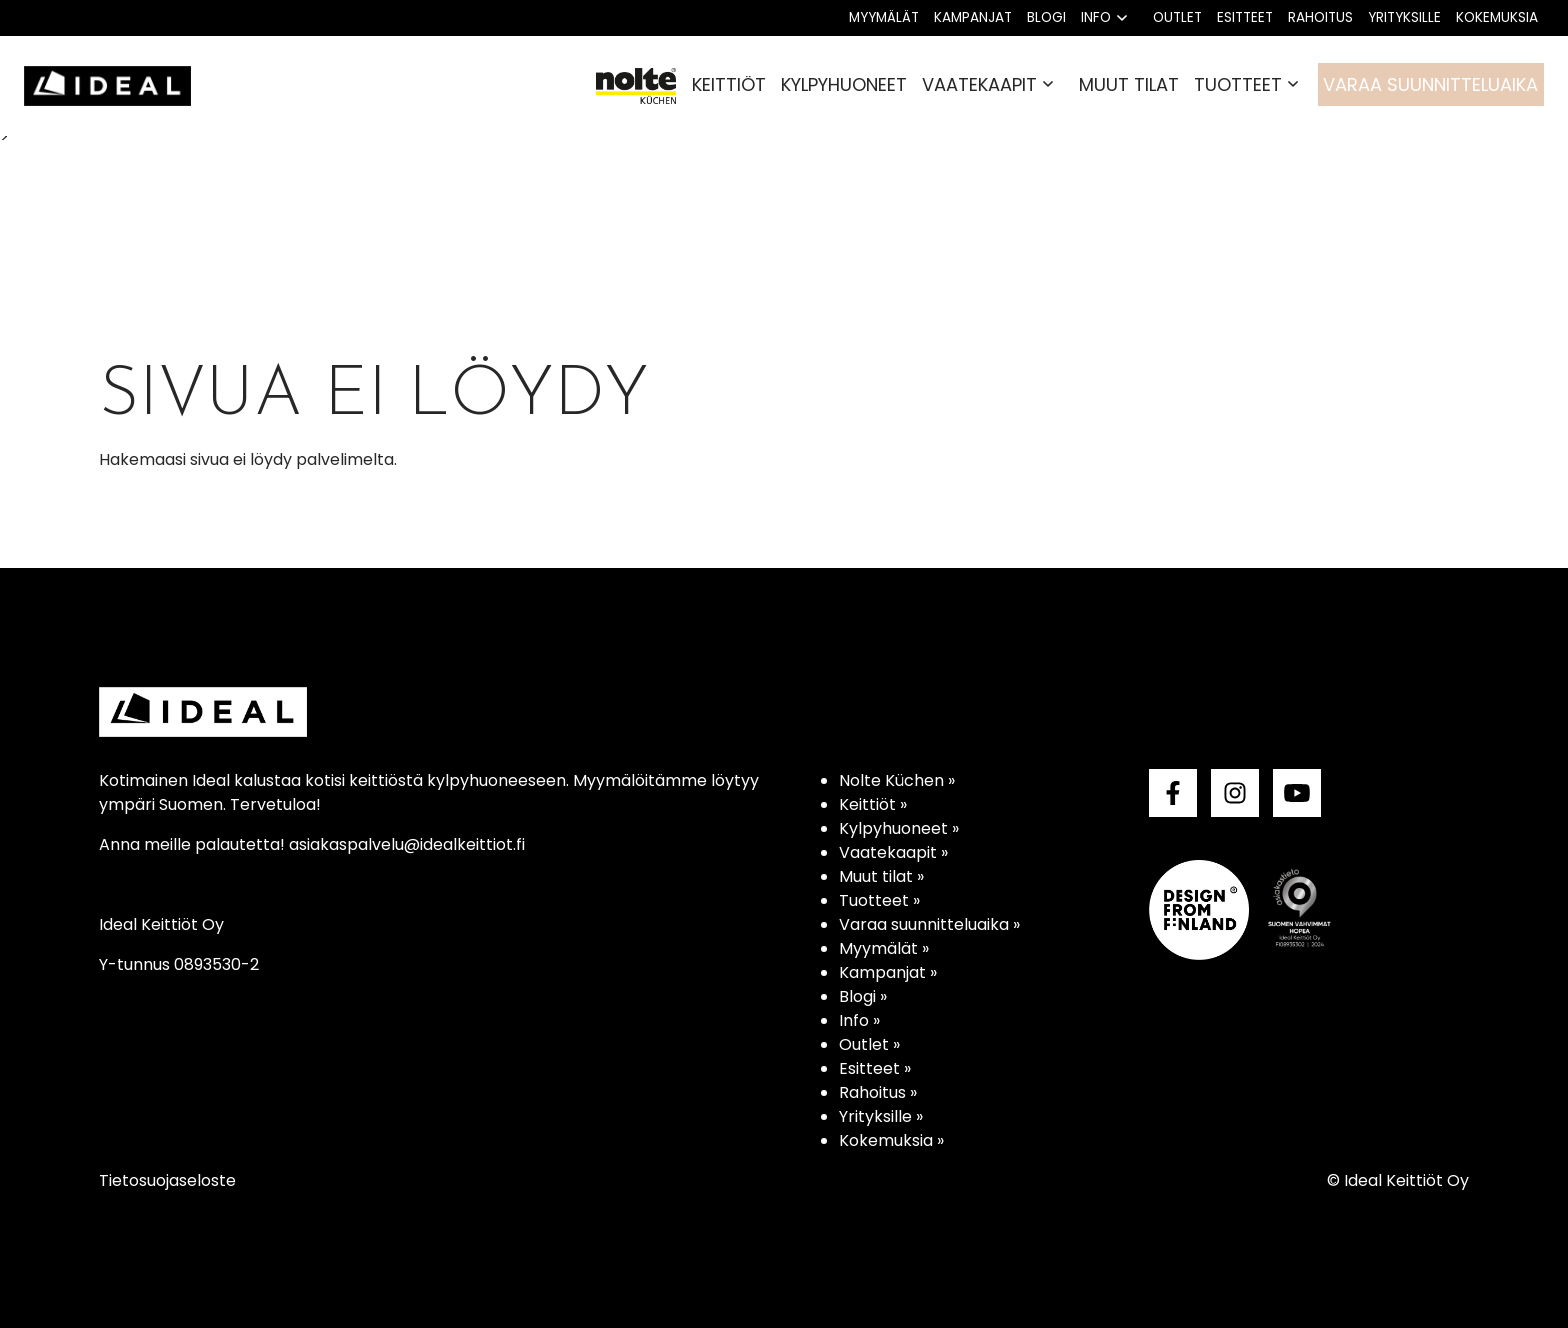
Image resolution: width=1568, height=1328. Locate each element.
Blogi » (863, 996)
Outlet (1177, 17)
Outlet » (869, 1044)
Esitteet (1245, 17)
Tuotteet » (879, 900)
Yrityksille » (881, 1116)
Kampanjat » (888, 972)
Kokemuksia (1497, 17)
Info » (859, 1020)
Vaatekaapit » (893, 852)
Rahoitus (1320, 17)
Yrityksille (1404, 17)
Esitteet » (875, 1068)
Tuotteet (1238, 84)
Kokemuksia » (891, 1140)
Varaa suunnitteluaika (1430, 84)
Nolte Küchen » (897, 780)
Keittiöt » (873, 804)
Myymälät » (884, 948)
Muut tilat (1129, 84)
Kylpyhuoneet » (899, 828)
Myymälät (884, 17)
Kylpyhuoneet (844, 84)
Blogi (1046, 17)
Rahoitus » (878, 1092)
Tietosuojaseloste (167, 1180)
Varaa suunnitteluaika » (929, 924)
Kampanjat (973, 17)
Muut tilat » (881, 876)
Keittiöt (729, 84)
